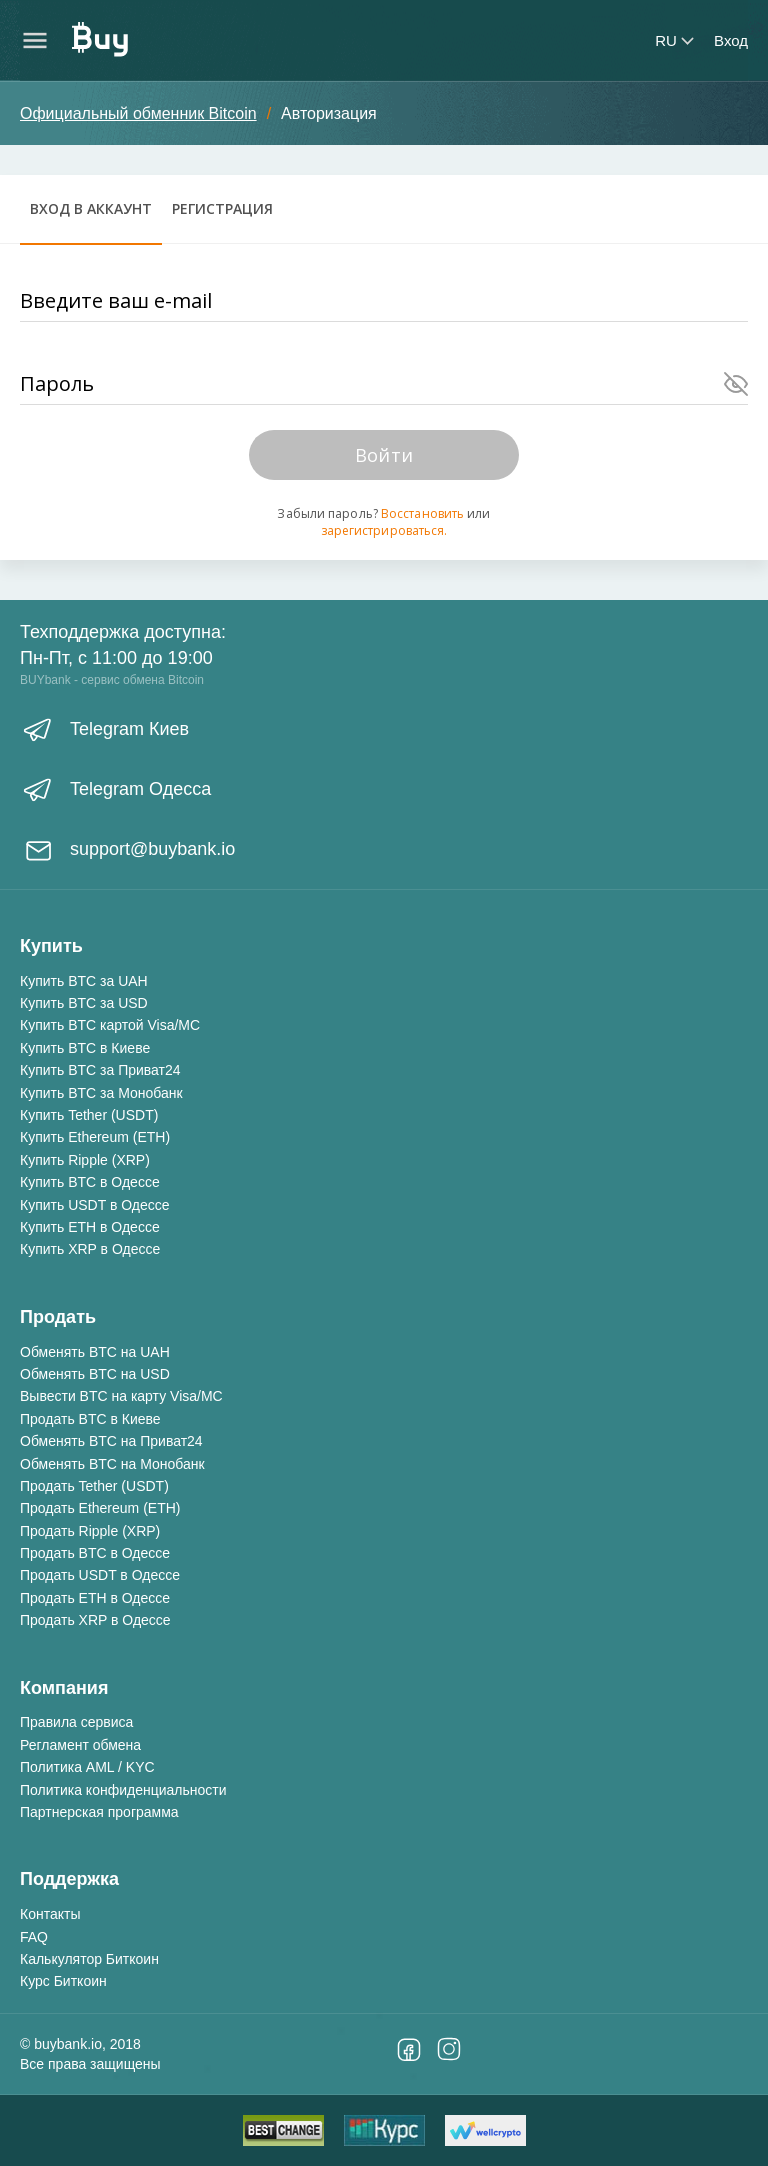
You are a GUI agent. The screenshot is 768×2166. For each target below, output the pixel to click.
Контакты (50, 1914)
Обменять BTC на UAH (95, 1352)
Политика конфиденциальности (123, 1790)
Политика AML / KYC (87, 1767)
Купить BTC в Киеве (85, 1048)
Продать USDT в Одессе (100, 1575)
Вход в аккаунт (91, 208)
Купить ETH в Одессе (90, 1227)
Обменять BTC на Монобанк (112, 1464)
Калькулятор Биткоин (89, 1959)
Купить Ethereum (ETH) (95, 1137)
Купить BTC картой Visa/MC (110, 1025)
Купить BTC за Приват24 (100, 1070)
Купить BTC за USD (84, 1003)
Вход (731, 40)
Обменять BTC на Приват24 (111, 1441)
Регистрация (222, 208)
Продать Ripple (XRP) (90, 1531)
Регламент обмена (80, 1745)
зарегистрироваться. (384, 530)
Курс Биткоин (63, 1981)
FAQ (34, 1937)
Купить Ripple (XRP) (85, 1160)
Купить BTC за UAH (84, 981)
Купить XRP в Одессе (90, 1249)
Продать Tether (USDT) (94, 1486)
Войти (384, 455)
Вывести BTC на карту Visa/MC (121, 1396)
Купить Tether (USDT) (89, 1115)
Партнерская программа (99, 1812)
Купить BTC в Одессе (90, 1182)
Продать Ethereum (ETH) (100, 1508)
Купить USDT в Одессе (95, 1205)
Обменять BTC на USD (95, 1374)
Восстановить (422, 513)
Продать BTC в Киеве (90, 1419)
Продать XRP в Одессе (95, 1620)
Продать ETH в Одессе (95, 1598)
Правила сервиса (76, 1722)
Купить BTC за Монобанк (101, 1093)
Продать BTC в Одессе (95, 1553)
